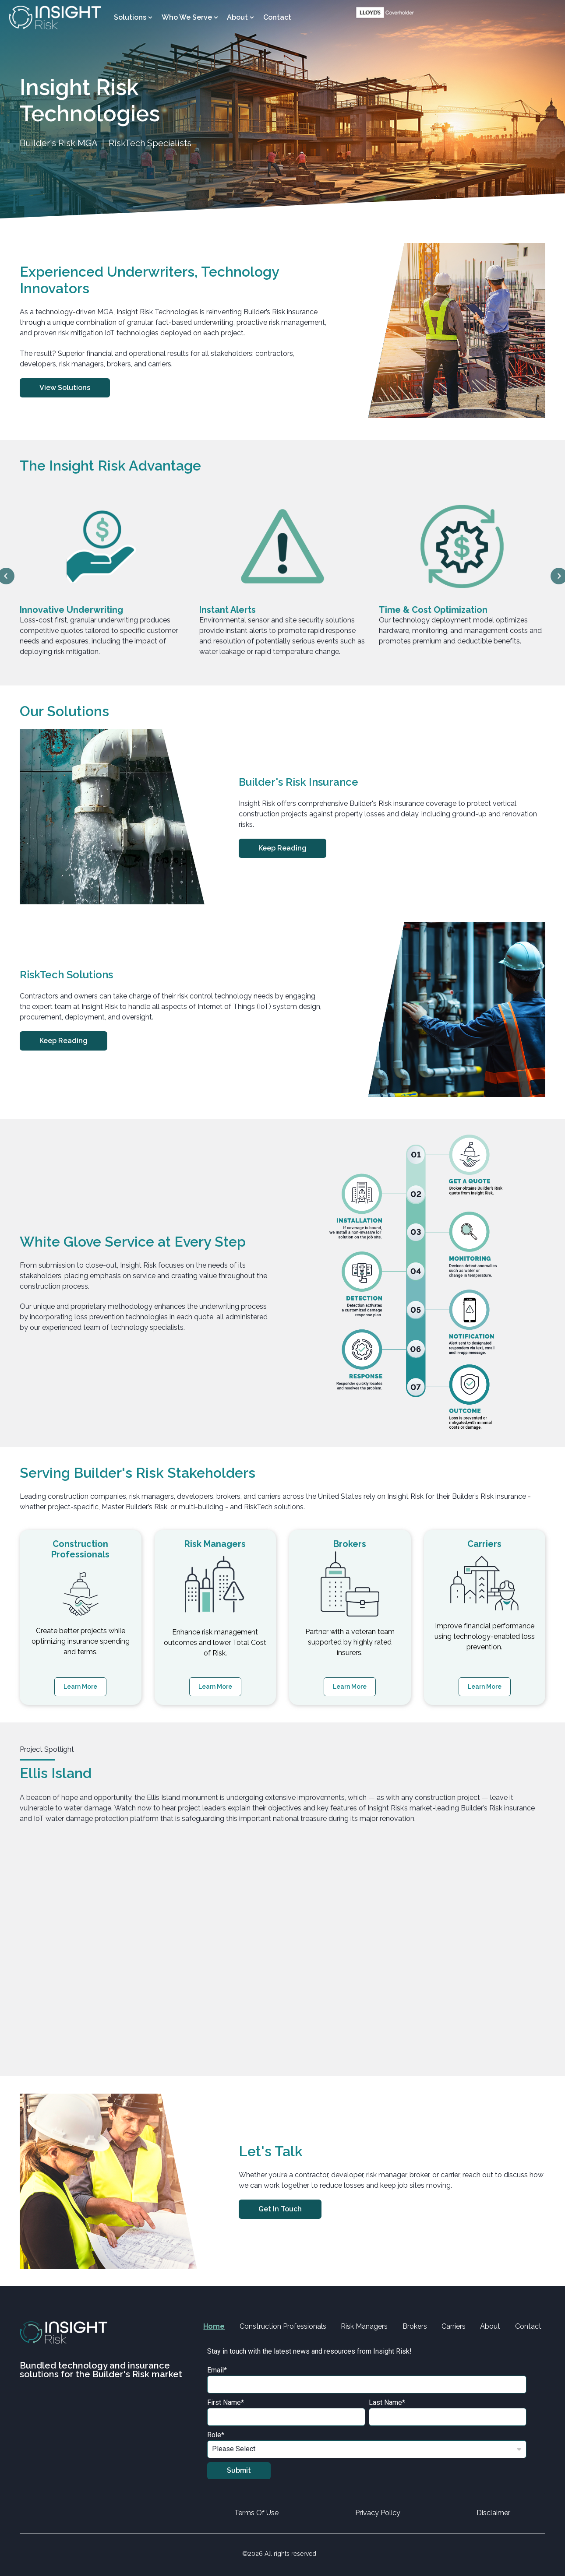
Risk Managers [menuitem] (364, 2326)
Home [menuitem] (214, 2326)
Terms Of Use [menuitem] (256, 2513)
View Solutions (64, 387)
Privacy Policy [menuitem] (377, 2513)
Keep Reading (282, 848)
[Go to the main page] (55, 17)
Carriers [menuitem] (453, 2326)
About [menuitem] (237, 17)
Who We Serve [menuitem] (187, 17)
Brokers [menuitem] (415, 2326)
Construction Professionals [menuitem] (283, 2326)
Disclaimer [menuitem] (493, 2513)
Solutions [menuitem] (130, 17)
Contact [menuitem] (277, 17)
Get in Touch (280, 2209)
